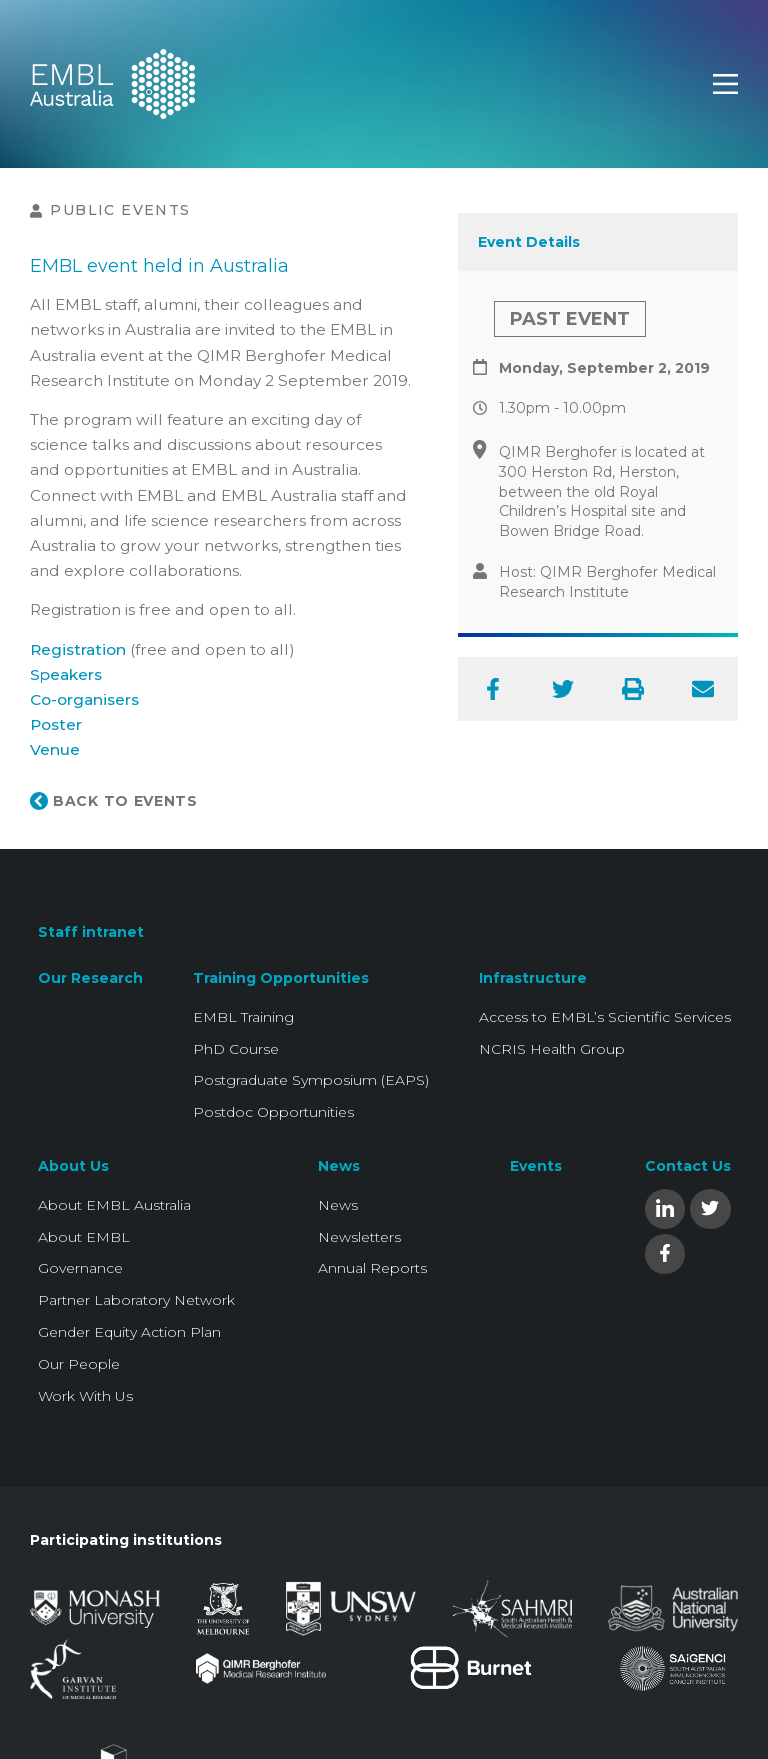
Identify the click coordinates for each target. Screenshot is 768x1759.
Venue (55, 749)
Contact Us (688, 1166)
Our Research (90, 978)
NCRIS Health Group (552, 1049)
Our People (79, 1364)
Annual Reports (372, 1268)
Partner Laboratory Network (136, 1300)
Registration (78, 649)
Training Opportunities (281, 978)
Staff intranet (91, 932)
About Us (73, 1166)
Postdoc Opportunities (273, 1112)
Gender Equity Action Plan (129, 1332)
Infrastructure (533, 978)
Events (536, 1166)
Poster (56, 724)
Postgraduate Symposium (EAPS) (311, 1080)
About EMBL (84, 1237)
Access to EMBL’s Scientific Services (605, 1017)
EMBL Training (243, 1017)
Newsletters (359, 1237)
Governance (80, 1268)
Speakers (66, 674)
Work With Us (85, 1396)
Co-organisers (84, 699)
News (339, 1166)
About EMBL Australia (114, 1205)
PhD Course (236, 1049)
